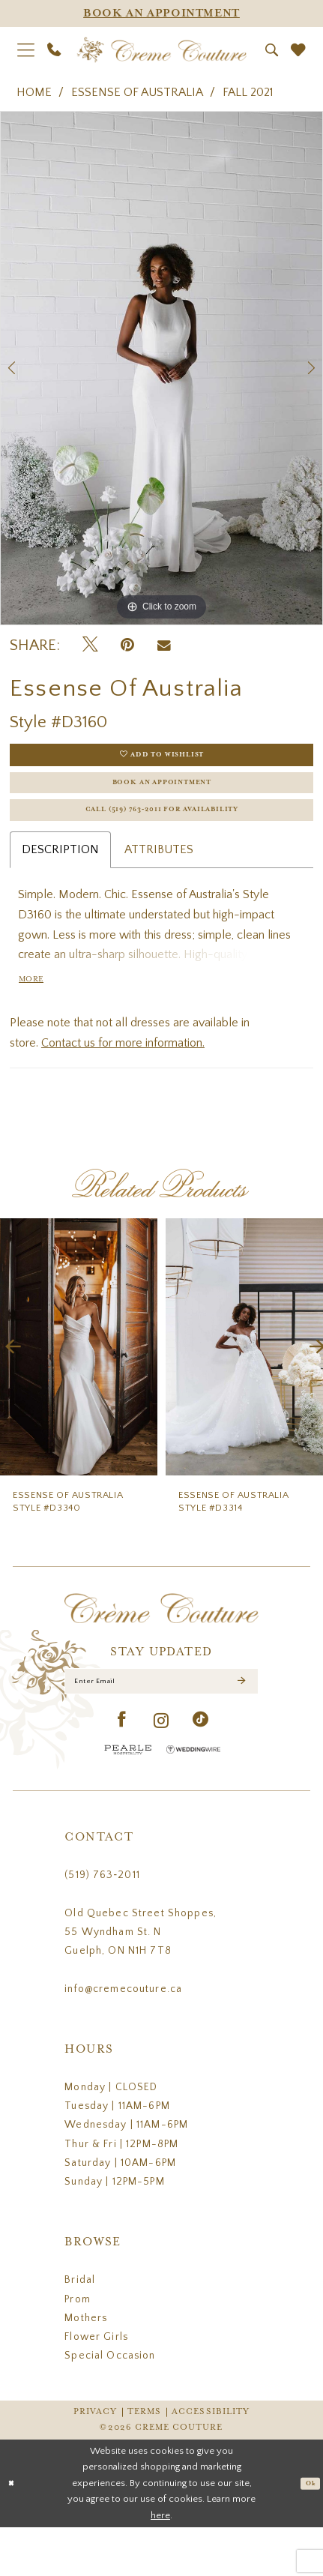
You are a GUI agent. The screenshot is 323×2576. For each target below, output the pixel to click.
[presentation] (78, 1385)
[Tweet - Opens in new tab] (90, 645)
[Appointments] (161, 13)
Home (34, 92)
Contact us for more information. (123, 1081)
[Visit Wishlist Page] (298, 50)
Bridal (79, 2329)
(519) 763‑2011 (102, 1924)
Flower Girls (96, 2386)
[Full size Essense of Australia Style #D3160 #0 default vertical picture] (161, 368)
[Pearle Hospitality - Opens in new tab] (128, 1799)
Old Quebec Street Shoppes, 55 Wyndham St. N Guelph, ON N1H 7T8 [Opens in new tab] (140, 1981)
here (160, 2564)
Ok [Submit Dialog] (306, 2532)
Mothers (85, 2367)
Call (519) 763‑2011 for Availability (162, 835)
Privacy (95, 2461)
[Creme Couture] (161, 49)
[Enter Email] (161, 1725)
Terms (144, 2461)
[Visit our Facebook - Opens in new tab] (122, 1769)
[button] (25, 49)
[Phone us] (54, 49)
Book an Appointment (162, 797)
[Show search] (271, 49)
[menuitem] (25, 49)
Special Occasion (109, 2405)
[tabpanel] (161, 368)
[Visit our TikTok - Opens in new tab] (201, 1769)
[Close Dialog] (14, 2532)
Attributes (158, 879)
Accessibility (211, 2461)
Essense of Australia (137, 92)
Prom (77, 2348)
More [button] (36, 1015)
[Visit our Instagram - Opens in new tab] (161, 1770)
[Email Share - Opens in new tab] (164, 645)
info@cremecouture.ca (123, 2038)
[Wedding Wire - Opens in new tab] (193, 1799)
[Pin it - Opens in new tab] (127, 645)
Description (60, 879)
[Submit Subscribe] (240, 1725)
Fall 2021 (248, 92)
